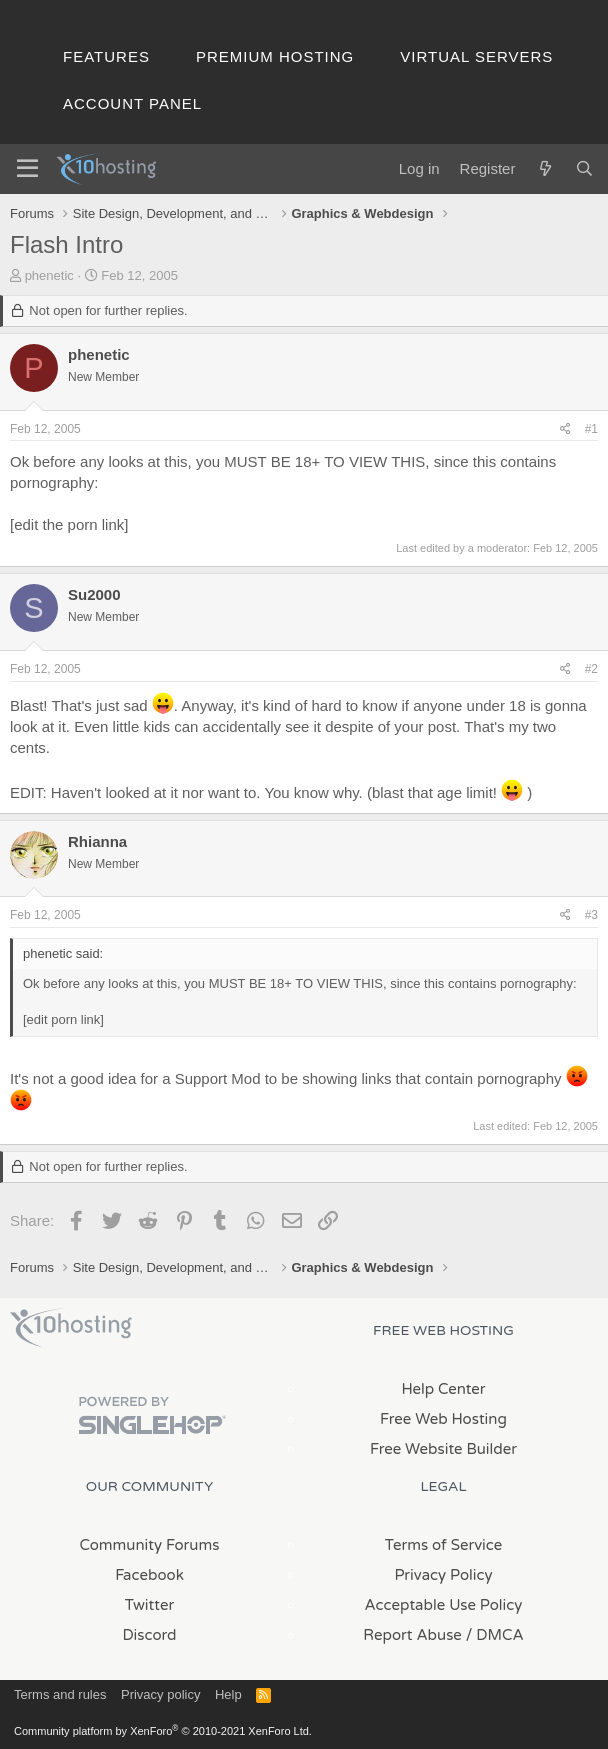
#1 (591, 429)
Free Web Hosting (443, 1419)
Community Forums (150, 1545)
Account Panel (132, 103)
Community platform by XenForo (163, 1731)
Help (228, 1694)
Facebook (149, 1575)
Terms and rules (60, 1694)
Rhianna (97, 841)
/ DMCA (495, 1635)
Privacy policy (160, 1694)
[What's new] (544, 168)
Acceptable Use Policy (444, 1605)
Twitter (149, 1605)
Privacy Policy (443, 1575)
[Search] (584, 168)
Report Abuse (412, 1635)
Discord (149, 1635)
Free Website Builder (443, 1449)
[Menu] (27, 169)
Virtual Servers (476, 56)
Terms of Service (444, 1545)
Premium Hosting (275, 56)
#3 (591, 915)
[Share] (565, 429)
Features (106, 56)
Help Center (443, 1389)
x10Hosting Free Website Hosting (71, 1328)
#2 (591, 669)
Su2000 (94, 594)
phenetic (49, 275)
